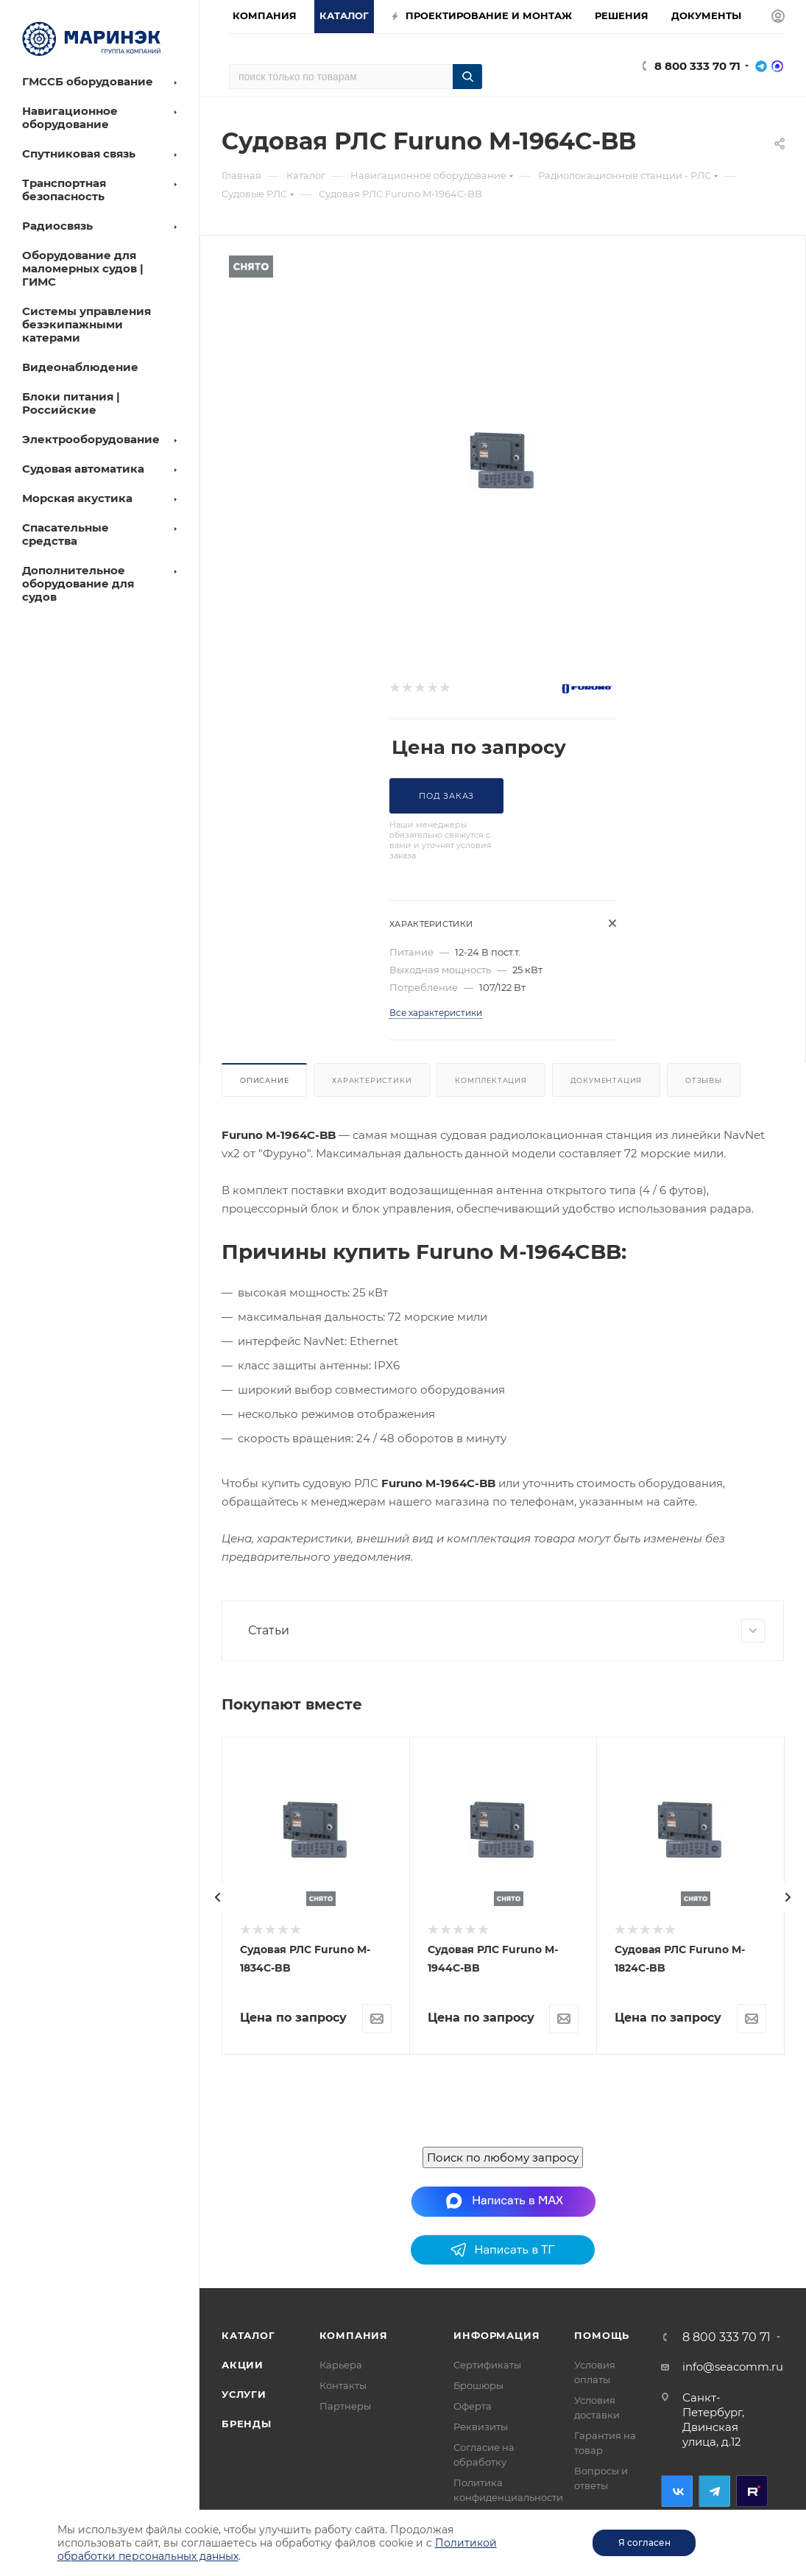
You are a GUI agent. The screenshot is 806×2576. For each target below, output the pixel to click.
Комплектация (491, 1080)
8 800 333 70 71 (697, 66)
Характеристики (371, 1080)
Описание (264, 1080)
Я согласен (644, 2542)
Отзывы (703, 1080)
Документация (606, 1080)
